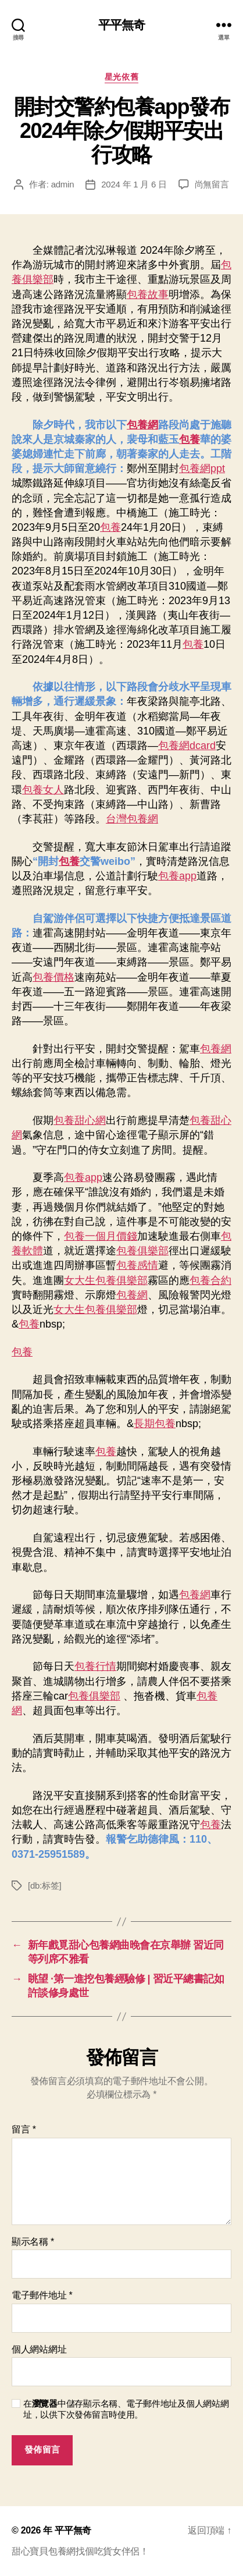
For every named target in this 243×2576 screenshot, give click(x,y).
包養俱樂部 (142, 1251)
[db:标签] (44, 1885)
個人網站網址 (39, 2349)
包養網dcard (187, 745)
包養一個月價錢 (100, 1236)
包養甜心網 (79, 1120)
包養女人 (43, 790)
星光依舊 (121, 76)
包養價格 (53, 977)
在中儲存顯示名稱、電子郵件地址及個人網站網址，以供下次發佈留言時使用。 (126, 2408)
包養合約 (210, 1280)
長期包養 (155, 1423)
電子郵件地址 (42, 2295)
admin (62, 184)
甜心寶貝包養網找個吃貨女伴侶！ (80, 2551)
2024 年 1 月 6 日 (133, 184)
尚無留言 (212, 184)
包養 (189, 439)
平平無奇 (121, 25)
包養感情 (137, 1265)
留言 (24, 2129)
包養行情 (95, 1666)
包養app (177, 876)
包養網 (142, 425)
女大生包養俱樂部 (106, 1280)
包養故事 (148, 294)
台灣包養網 (132, 819)
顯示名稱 (33, 2242)
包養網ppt (202, 468)
